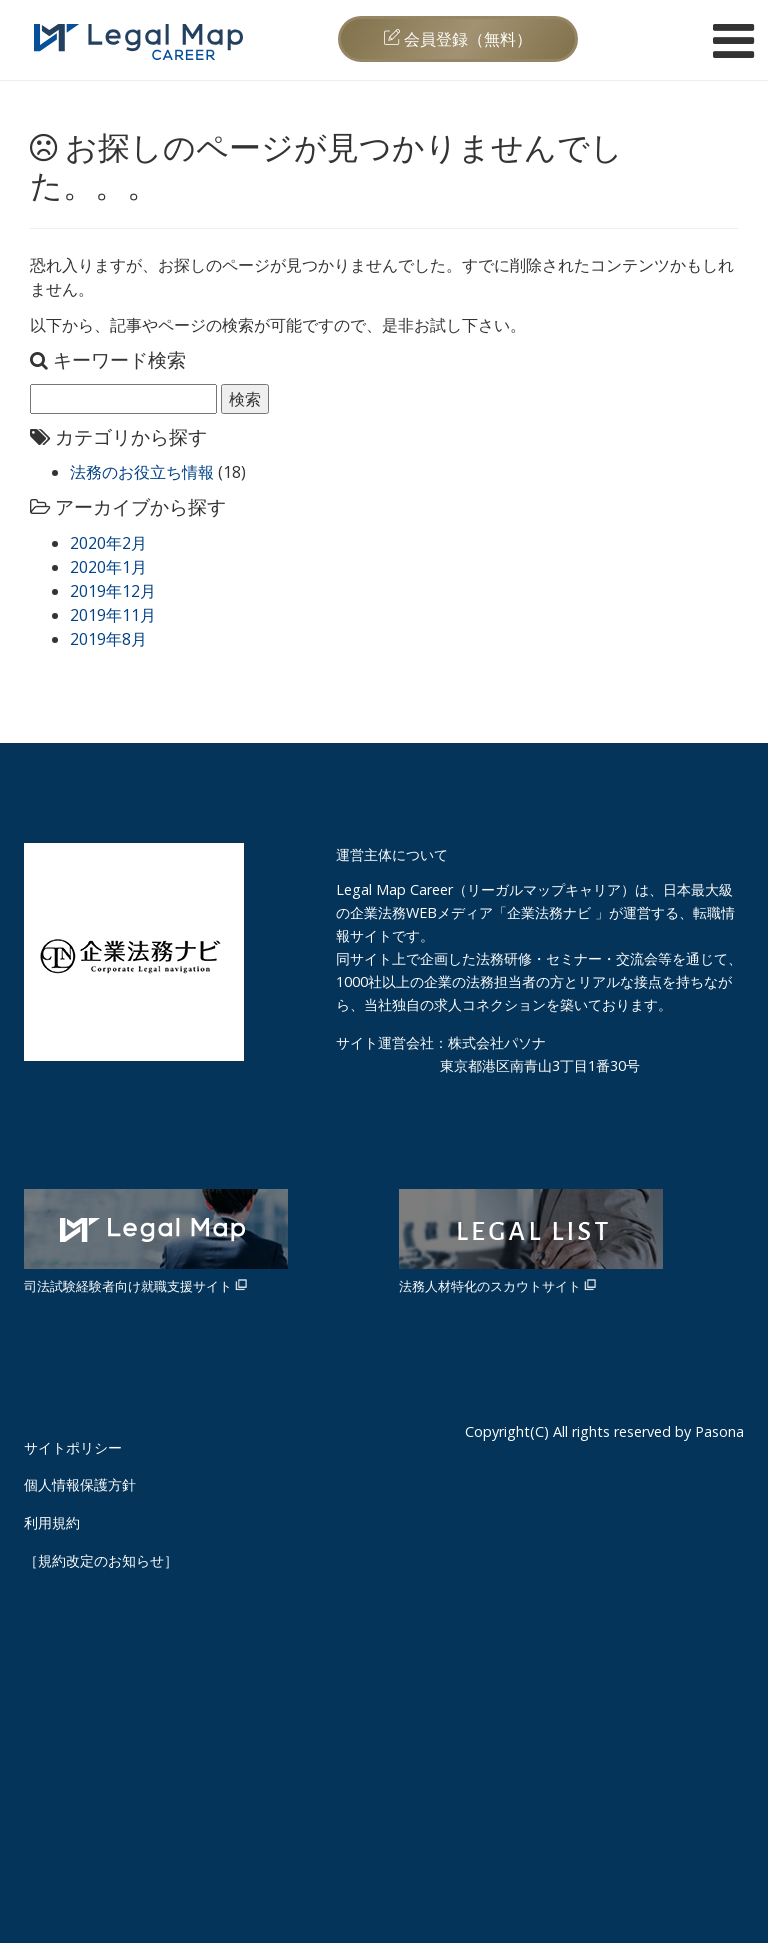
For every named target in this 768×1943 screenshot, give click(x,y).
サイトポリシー (73, 1447)
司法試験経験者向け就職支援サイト (156, 1242)
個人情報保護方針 (80, 1484)
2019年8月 (108, 639)
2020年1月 (108, 567)
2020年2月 (108, 543)
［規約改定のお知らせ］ (101, 1560)
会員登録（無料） (458, 39)
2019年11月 (113, 615)
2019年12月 (113, 591)
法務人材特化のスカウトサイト (531, 1242)
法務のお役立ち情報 (142, 472)
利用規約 (52, 1522)
